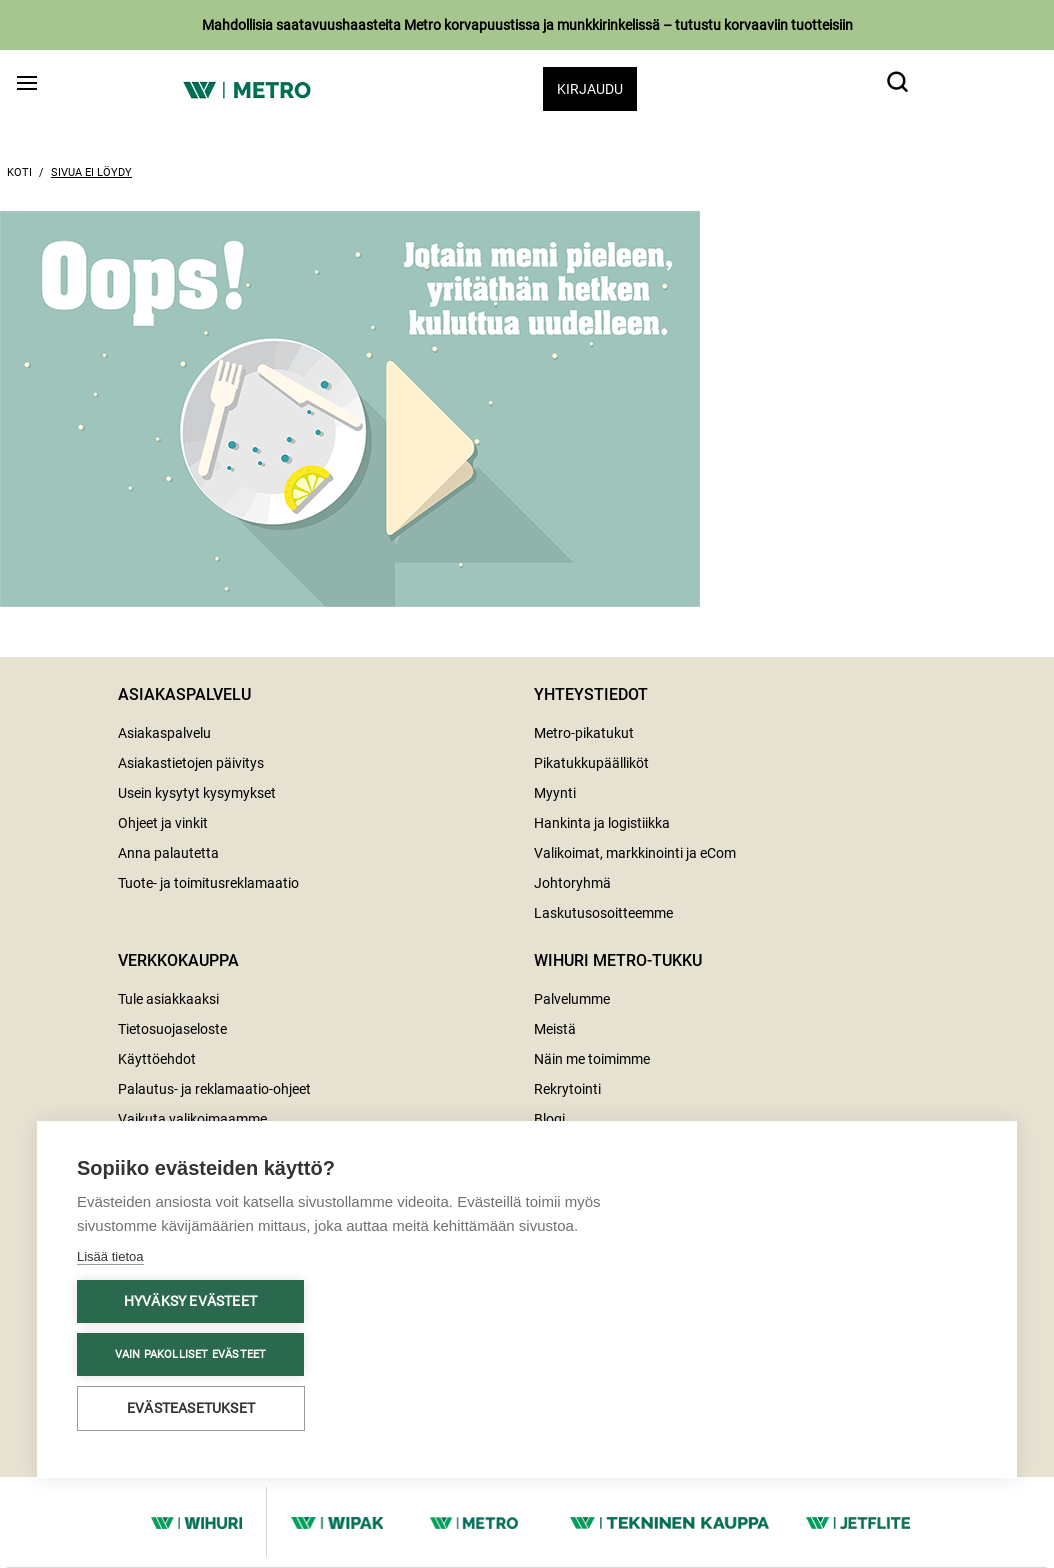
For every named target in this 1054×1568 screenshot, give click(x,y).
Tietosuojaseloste (172, 1029)
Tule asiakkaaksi (168, 999)
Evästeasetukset (191, 1408)
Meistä (555, 1029)
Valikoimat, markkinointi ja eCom (635, 853)
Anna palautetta (168, 853)
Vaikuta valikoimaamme (192, 1119)
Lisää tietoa (110, 1256)
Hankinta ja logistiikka (602, 823)
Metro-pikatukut (584, 733)
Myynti (555, 793)
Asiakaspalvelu (164, 733)
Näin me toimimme (592, 1059)
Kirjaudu (590, 89)
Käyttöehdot (157, 1059)
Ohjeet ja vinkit (163, 823)
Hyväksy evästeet (190, 1301)
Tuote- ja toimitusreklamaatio (208, 883)
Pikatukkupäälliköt (591, 763)
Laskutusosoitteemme (603, 913)
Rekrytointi (567, 1089)
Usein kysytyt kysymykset (197, 793)
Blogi (549, 1119)
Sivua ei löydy (91, 172)
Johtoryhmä (572, 883)
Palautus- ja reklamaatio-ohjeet (214, 1089)
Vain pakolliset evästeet (191, 1354)
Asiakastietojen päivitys (191, 763)
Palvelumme (572, 999)
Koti (19, 172)
